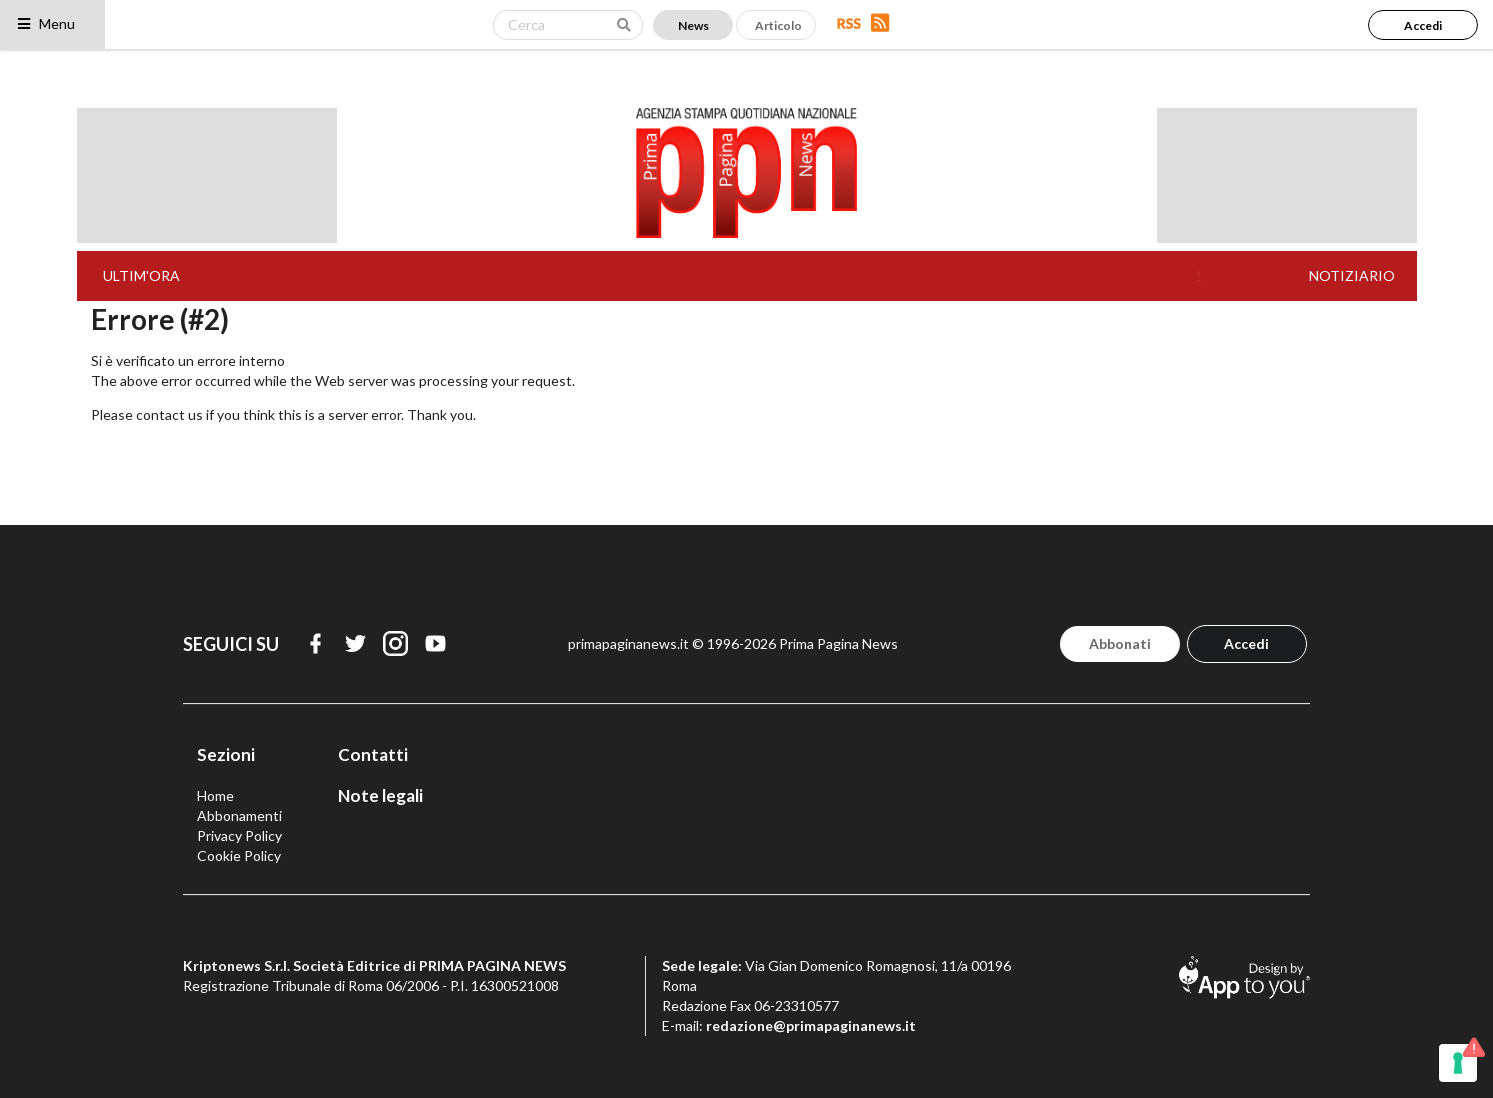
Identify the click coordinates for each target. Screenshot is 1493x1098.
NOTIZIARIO (1352, 275)
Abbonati (1120, 643)
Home (215, 795)
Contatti (373, 754)
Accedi (1423, 25)
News (693, 25)
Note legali (380, 795)
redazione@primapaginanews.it (811, 1025)
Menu (45, 23)
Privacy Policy (239, 835)
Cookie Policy (239, 855)
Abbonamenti (239, 815)
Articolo (778, 25)
